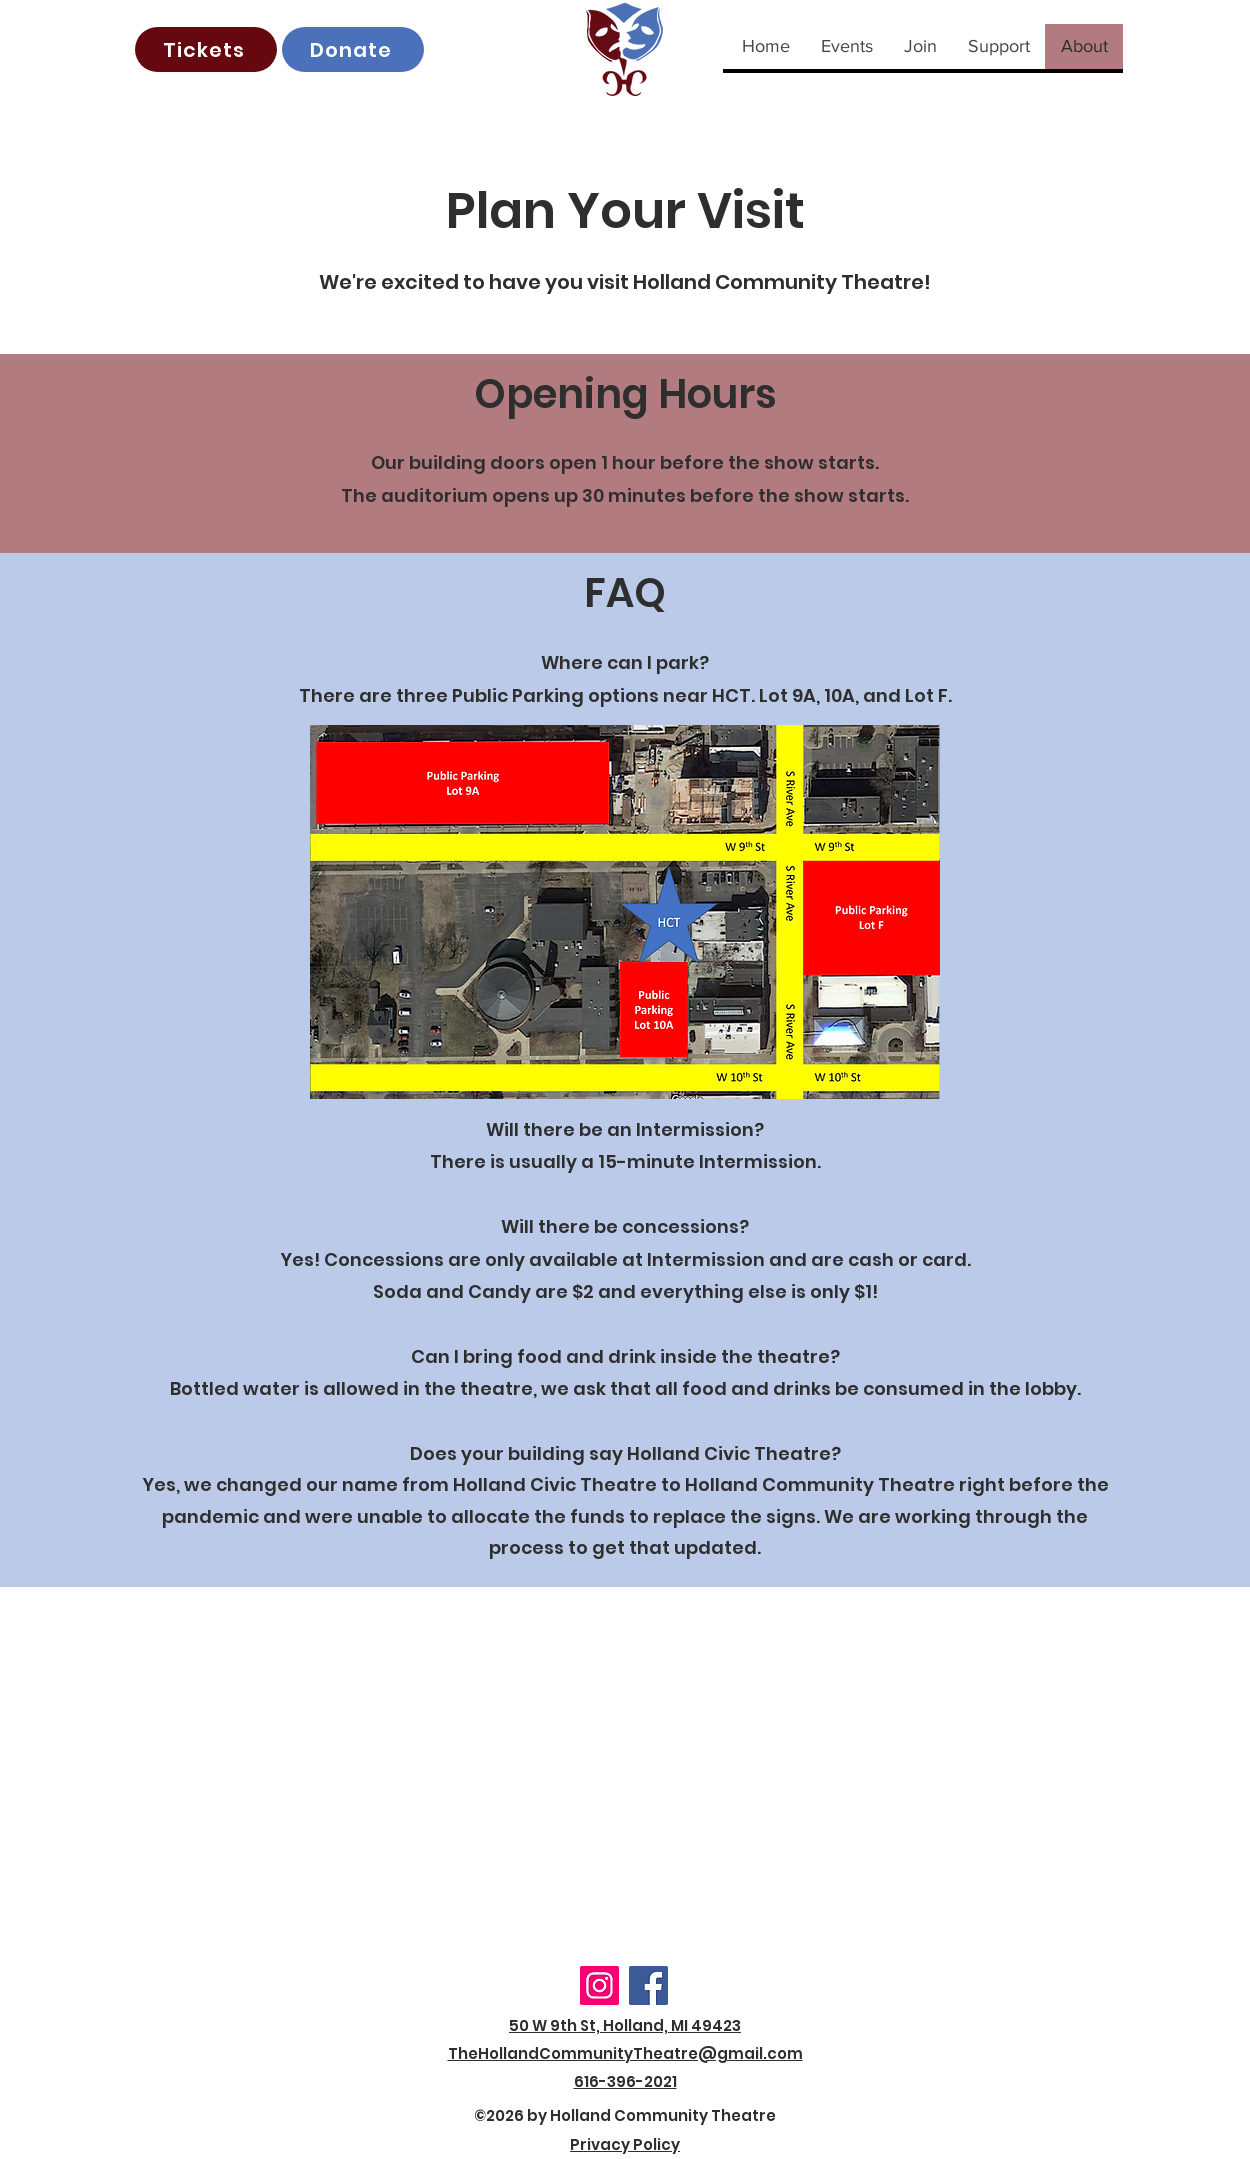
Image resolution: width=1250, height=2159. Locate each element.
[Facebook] (648, 1985)
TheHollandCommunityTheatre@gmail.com (625, 2053)
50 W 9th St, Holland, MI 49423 (625, 2025)
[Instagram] (599, 1985)
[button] (846, 46)
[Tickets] (206, 49)
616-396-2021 (625, 2081)
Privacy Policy (625, 2144)
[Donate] (353, 49)
